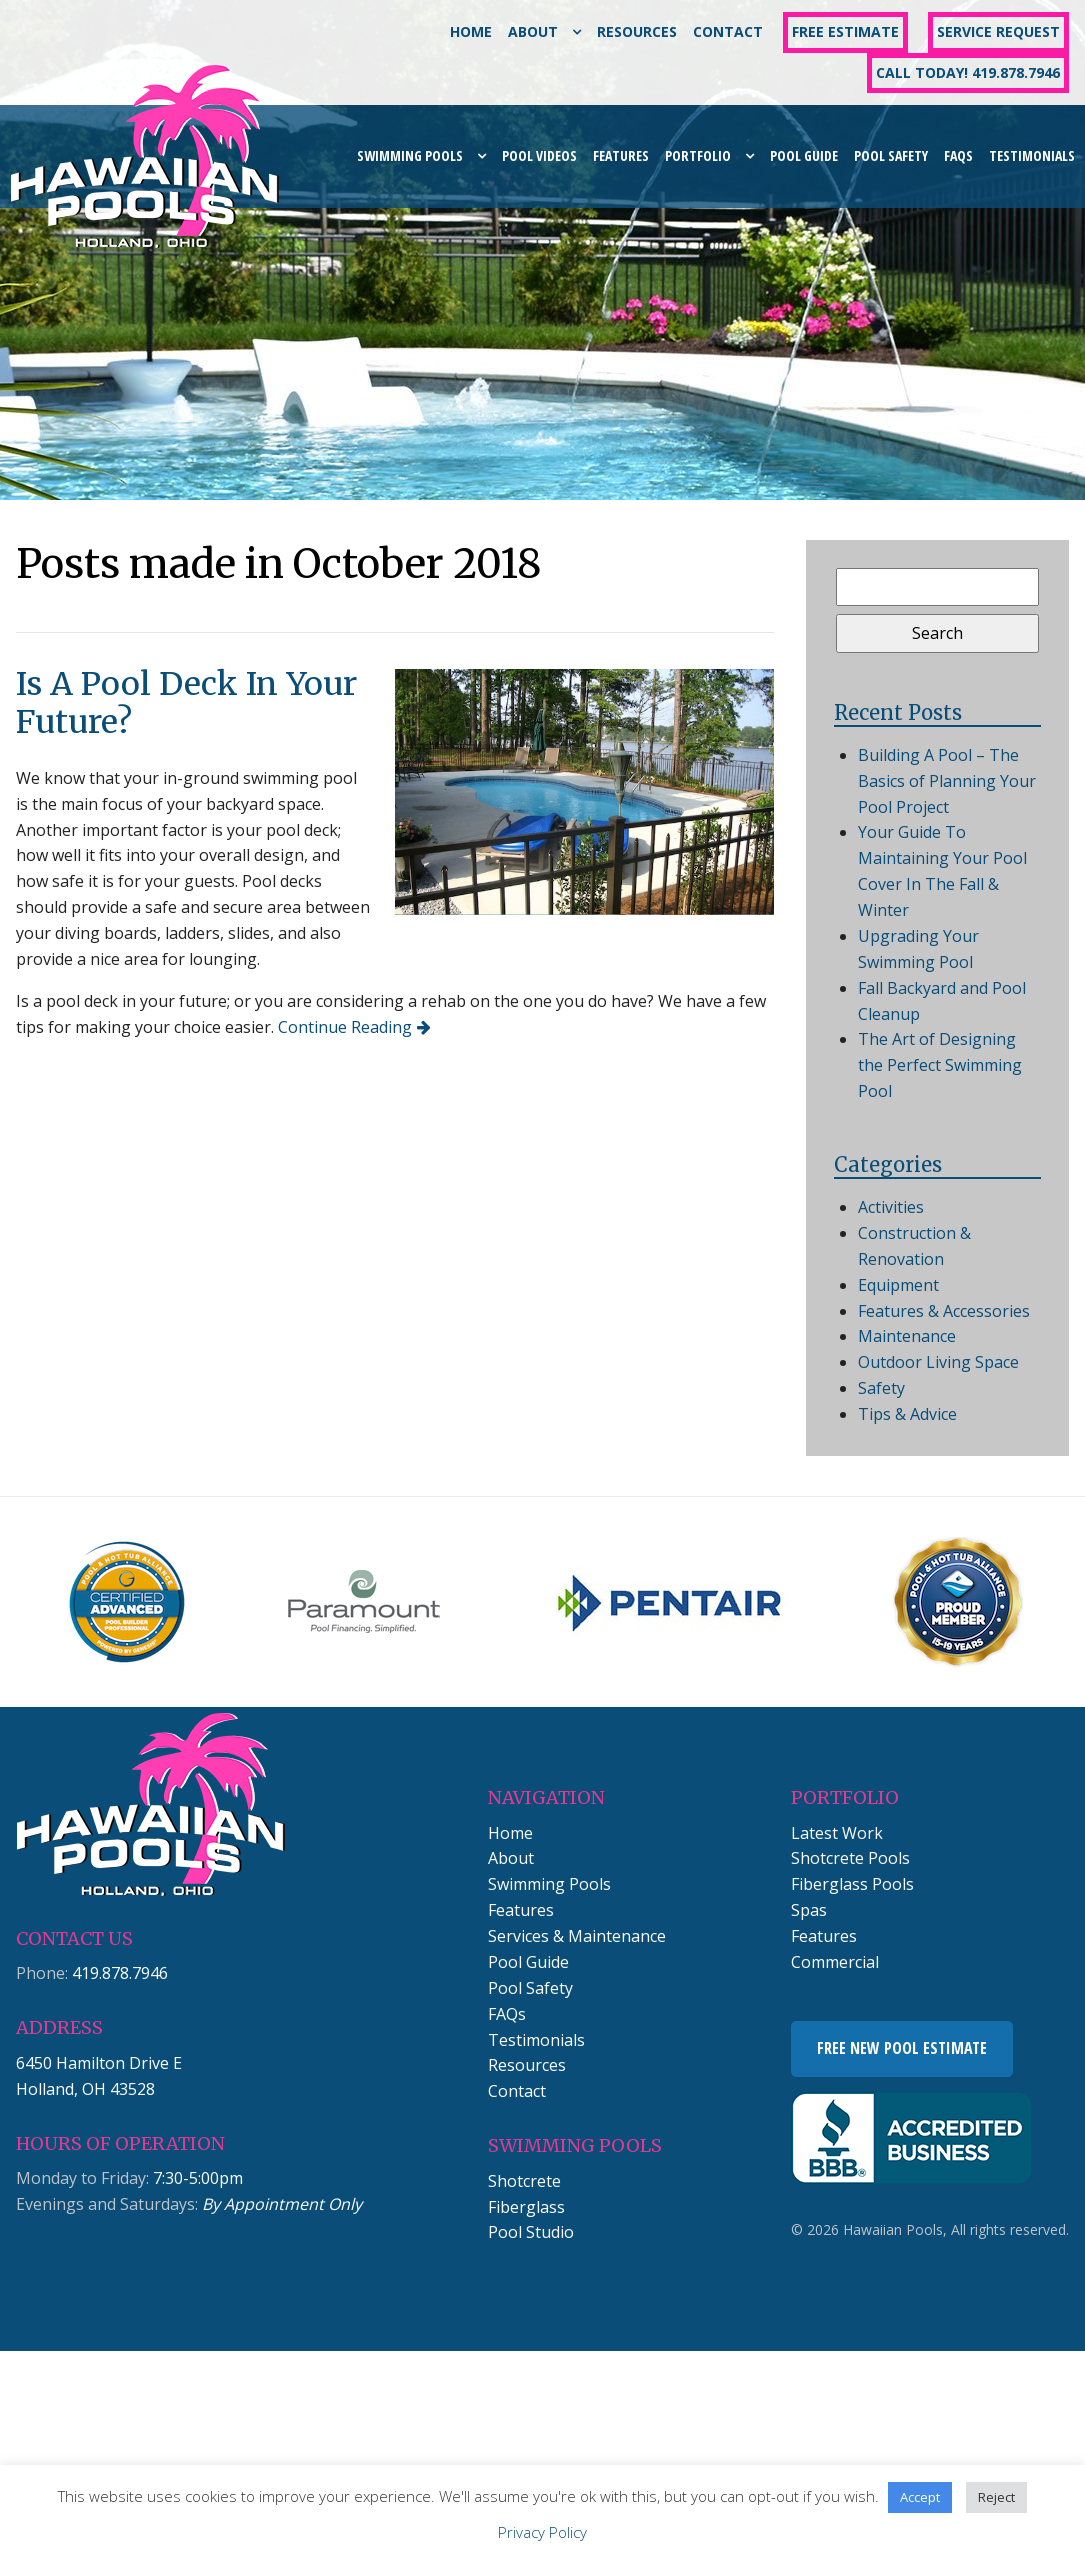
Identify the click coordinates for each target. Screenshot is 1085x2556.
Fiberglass (526, 2207)
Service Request (998, 31)
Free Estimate (845, 31)
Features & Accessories (944, 1311)
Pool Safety (891, 155)
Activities (891, 1207)
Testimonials (1032, 155)
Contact (728, 31)
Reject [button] (996, 2497)
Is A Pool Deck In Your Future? (186, 703)
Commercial (835, 1962)
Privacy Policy (542, 2532)
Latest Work (837, 1833)
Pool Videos (539, 155)
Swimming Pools (410, 155)
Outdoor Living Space (938, 1362)
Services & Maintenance (577, 1936)
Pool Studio (531, 2232)
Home (471, 31)
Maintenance (907, 1336)
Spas (809, 1910)
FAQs (958, 155)
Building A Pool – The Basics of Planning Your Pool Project (947, 781)
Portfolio (698, 155)
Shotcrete (524, 2181)
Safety (881, 1388)
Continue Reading (345, 1027)
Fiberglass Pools (852, 1884)
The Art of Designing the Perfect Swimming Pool (940, 1065)
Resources (637, 31)
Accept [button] (920, 2497)
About (533, 31)
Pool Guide (804, 155)
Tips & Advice (907, 1414)
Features (621, 155)
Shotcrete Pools (850, 1858)
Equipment (898, 1285)
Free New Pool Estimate (902, 2048)
